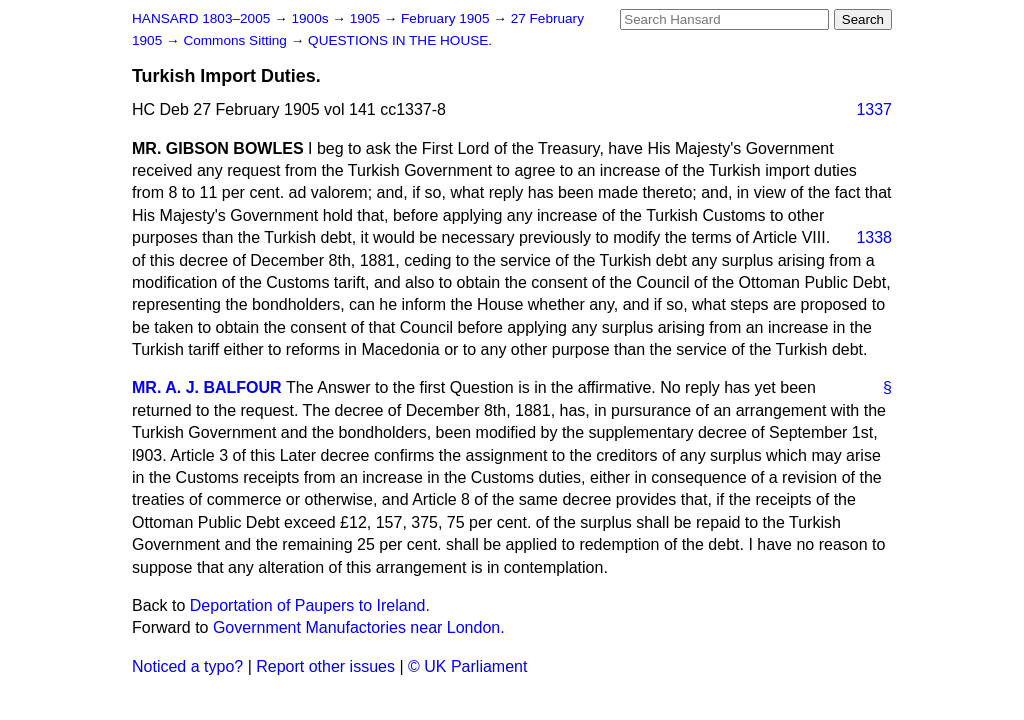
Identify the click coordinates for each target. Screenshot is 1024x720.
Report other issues (325, 666)
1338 (874, 237)
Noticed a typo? (187, 666)
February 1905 (447, 18)
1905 (367, 18)
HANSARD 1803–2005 (201, 18)
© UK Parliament (467, 666)
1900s (311, 18)
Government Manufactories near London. (359, 627)
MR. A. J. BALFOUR (207, 387)
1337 (874, 109)
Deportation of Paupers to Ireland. (310, 605)
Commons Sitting (236, 40)
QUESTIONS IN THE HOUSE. (400, 40)
